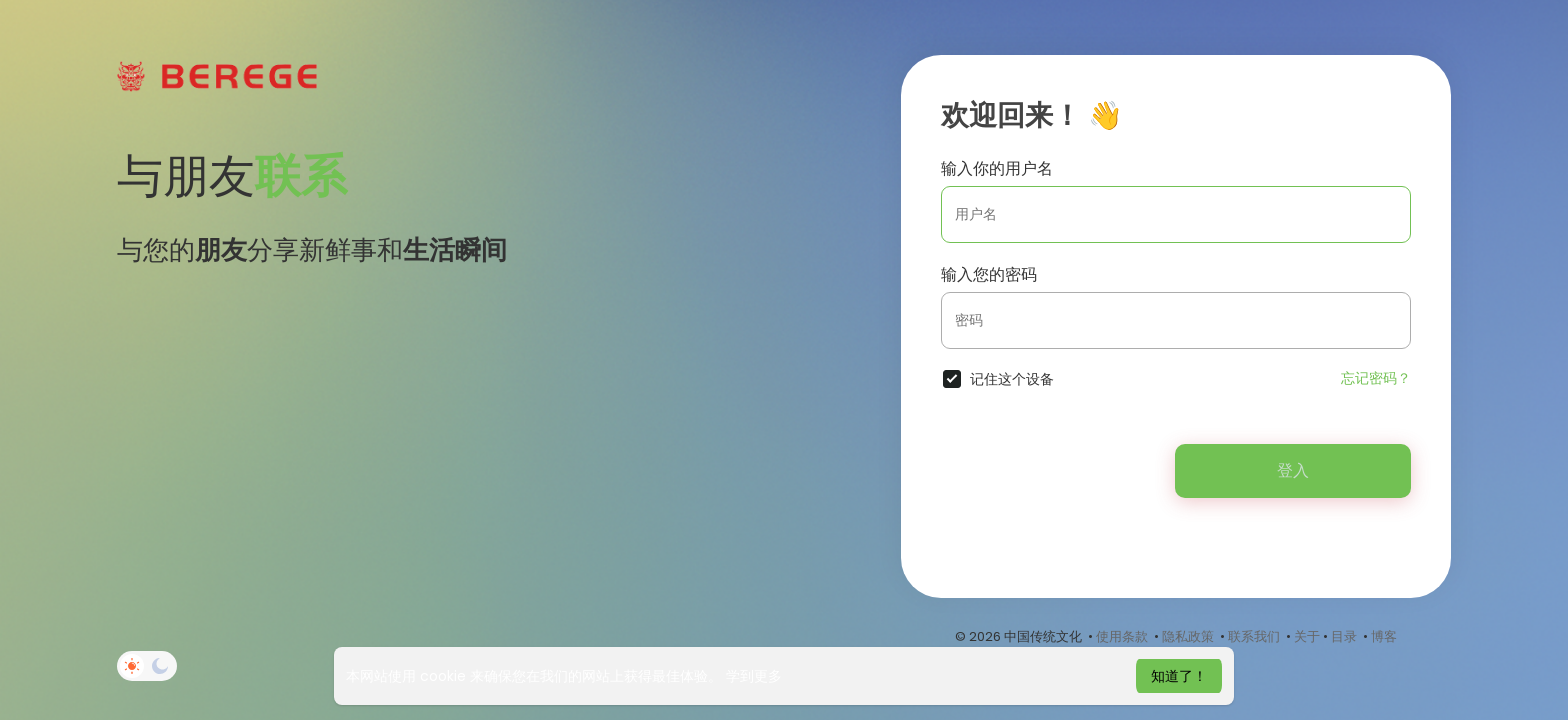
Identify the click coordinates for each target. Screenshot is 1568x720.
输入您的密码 (989, 274)
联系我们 (1254, 636)
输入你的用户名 (997, 168)
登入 (1293, 470)
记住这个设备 (1012, 379)
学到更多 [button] (754, 676)
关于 (1307, 636)
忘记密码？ (1376, 378)
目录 (1344, 636)
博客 (1384, 636)
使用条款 (1122, 636)
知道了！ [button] (1179, 676)
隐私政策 (1188, 636)
